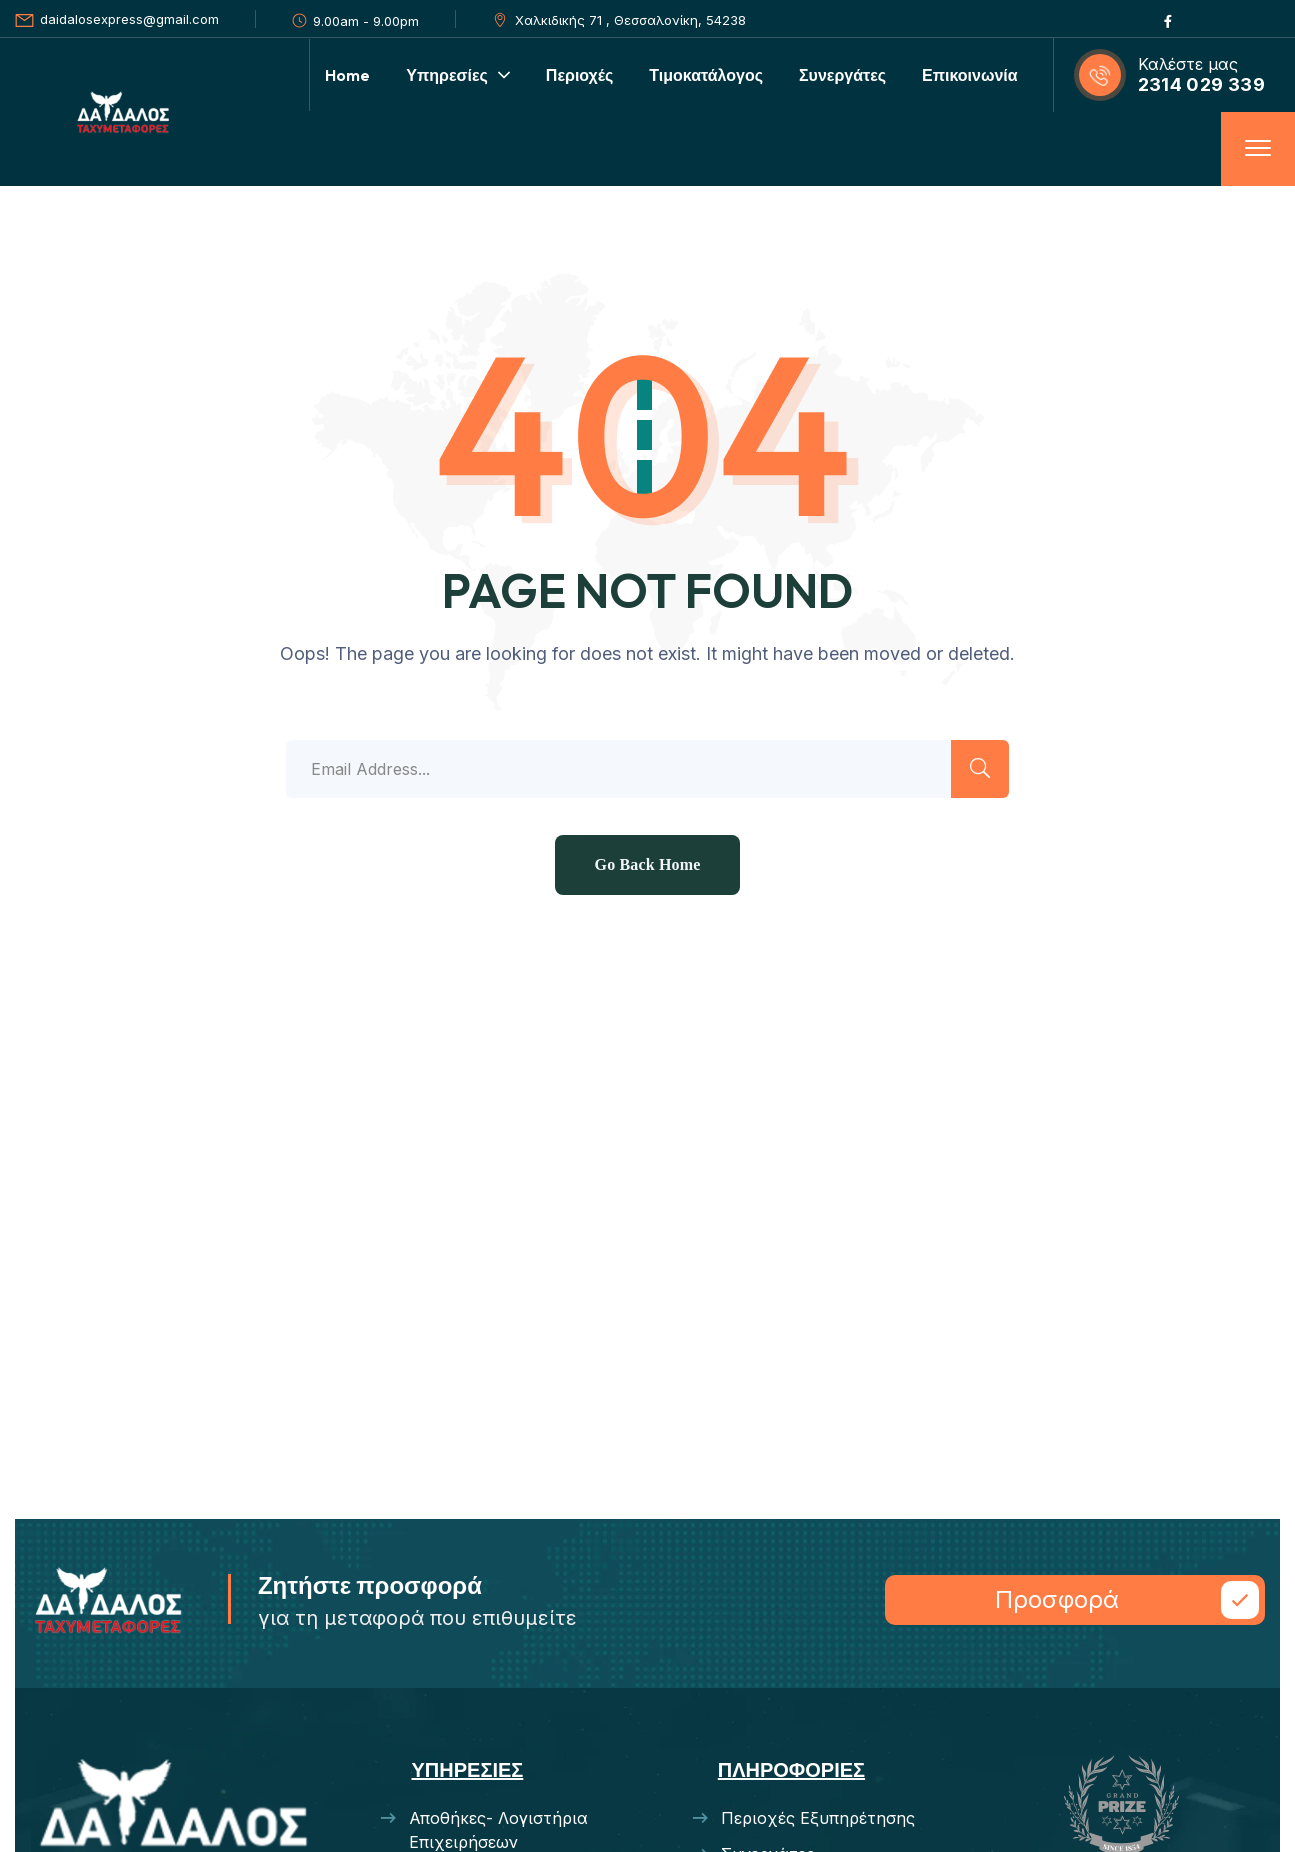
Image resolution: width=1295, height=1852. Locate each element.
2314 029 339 (1201, 84)
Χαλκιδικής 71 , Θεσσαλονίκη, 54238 (630, 20)
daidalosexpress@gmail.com (129, 19)
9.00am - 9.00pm (366, 21)
